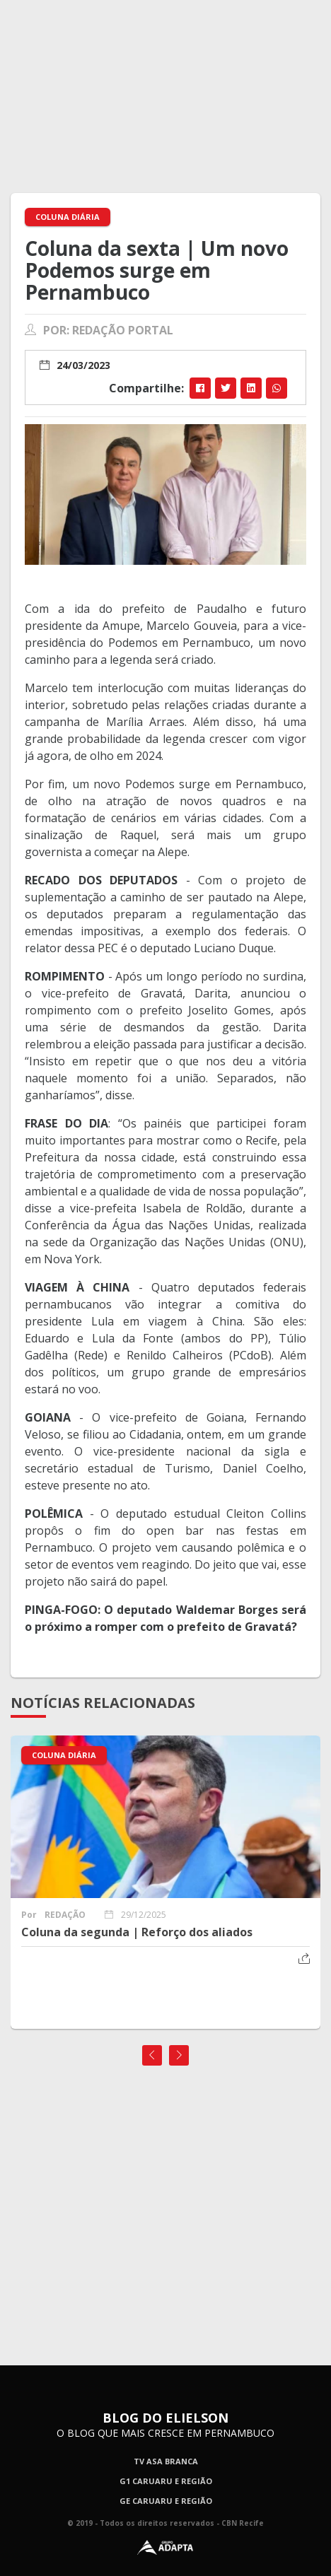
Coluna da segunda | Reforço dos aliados (136, 1932)
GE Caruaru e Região (166, 2500)
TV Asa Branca (166, 2461)
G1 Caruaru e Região (166, 2481)
